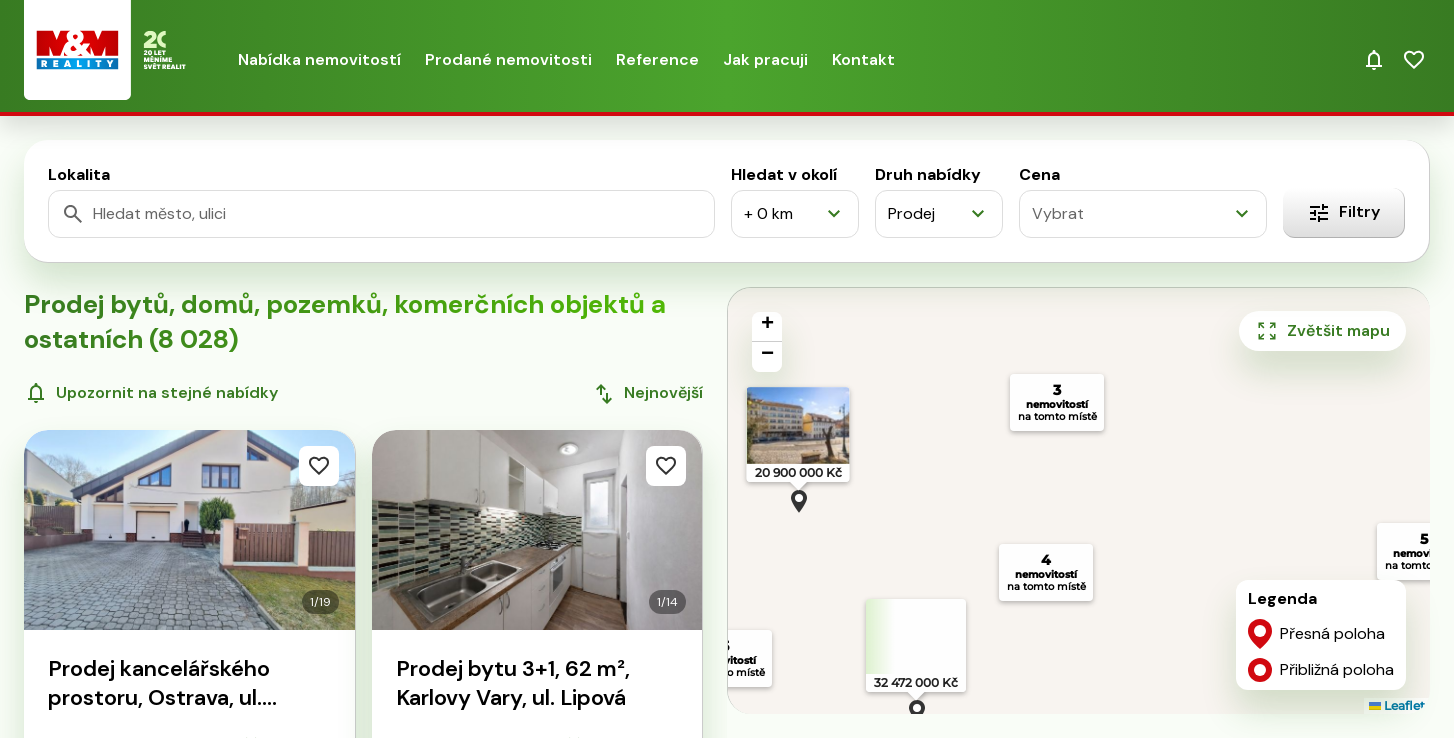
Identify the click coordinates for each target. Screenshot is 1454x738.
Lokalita (79, 174)
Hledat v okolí (784, 174)
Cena (1039, 174)
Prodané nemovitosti (508, 59)
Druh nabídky (928, 174)
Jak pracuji (765, 59)
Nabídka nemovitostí (319, 59)
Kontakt (863, 59)
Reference (657, 59)
